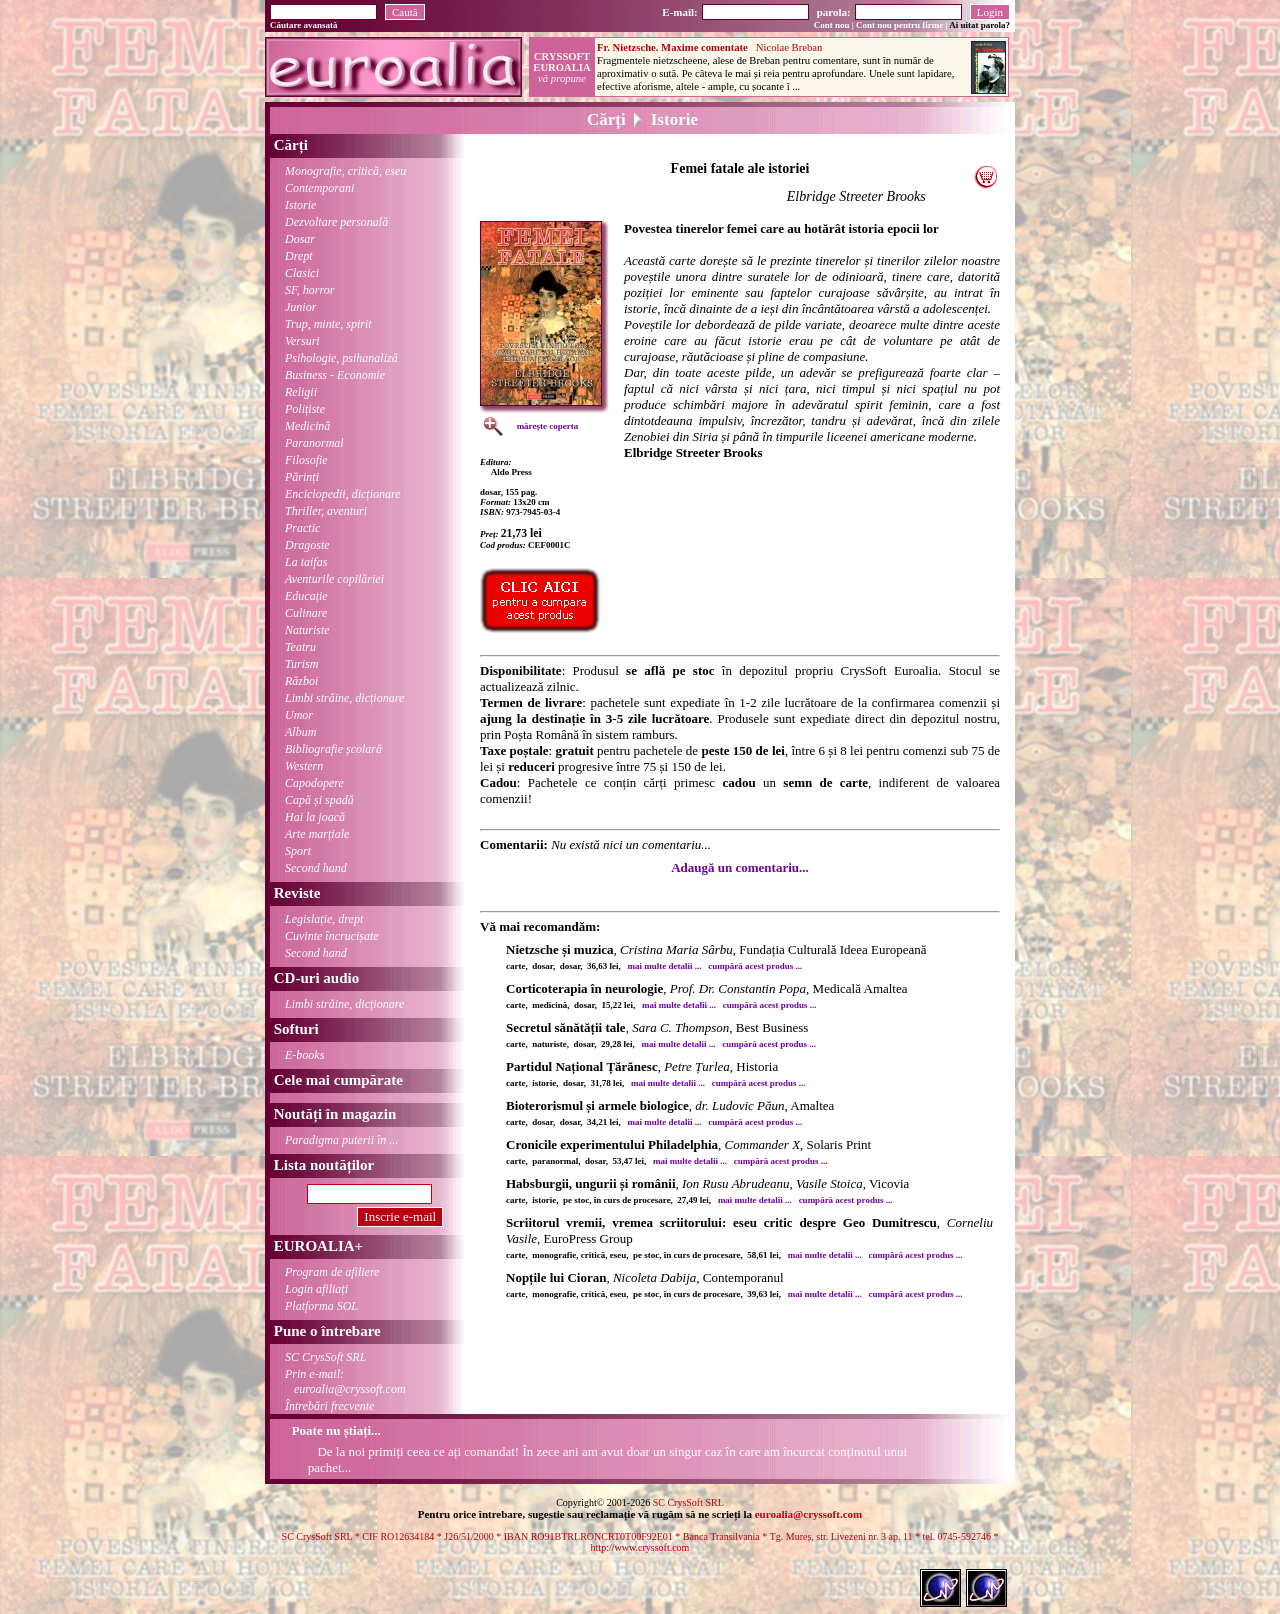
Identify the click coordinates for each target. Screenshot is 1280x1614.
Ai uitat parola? (979, 25)
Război (301, 681)
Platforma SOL (321, 1306)
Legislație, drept (324, 919)
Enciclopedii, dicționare (343, 494)
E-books (304, 1055)
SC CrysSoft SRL (325, 1357)
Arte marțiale (317, 834)
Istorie (300, 205)
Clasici (302, 273)
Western (304, 766)
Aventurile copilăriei (334, 579)
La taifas (306, 562)
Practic (302, 528)
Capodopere (314, 783)
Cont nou (832, 25)
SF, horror (309, 290)
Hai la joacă (315, 817)
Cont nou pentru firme (899, 25)
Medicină (307, 426)
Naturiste (307, 630)
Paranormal (314, 443)
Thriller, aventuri (326, 511)
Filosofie (306, 460)
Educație (306, 596)
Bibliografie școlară (333, 749)
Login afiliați (316, 1289)
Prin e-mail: (338, 1381)
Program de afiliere (332, 1272)
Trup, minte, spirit (328, 324)
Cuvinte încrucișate (332, 936)
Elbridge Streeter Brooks (856, 196)
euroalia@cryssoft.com (808, 1514)
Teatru (300, 647)
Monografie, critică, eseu (345, 171)
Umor (299, 715)
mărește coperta (548, 426)
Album (300, 732)
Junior (300, 307)
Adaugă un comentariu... (740, 867)
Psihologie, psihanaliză (341, 358)
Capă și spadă (319, 800)
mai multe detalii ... (665, 966)
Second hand (316, 868)
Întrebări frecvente (329, 1406)
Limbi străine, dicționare (344, 698)
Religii (301, 392)
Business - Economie (335, 375)
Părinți (302, 477)
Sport (298, 851)
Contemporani (319, 188)
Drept (299, 256)
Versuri (302, 341)
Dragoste (307, 545)
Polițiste (305, 409)
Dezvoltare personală (336, 222)
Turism (301, 664)
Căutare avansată (304, 25)
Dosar (300, 239)
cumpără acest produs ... (755, 966)
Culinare (306, 613)
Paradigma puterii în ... (341, 1140)
